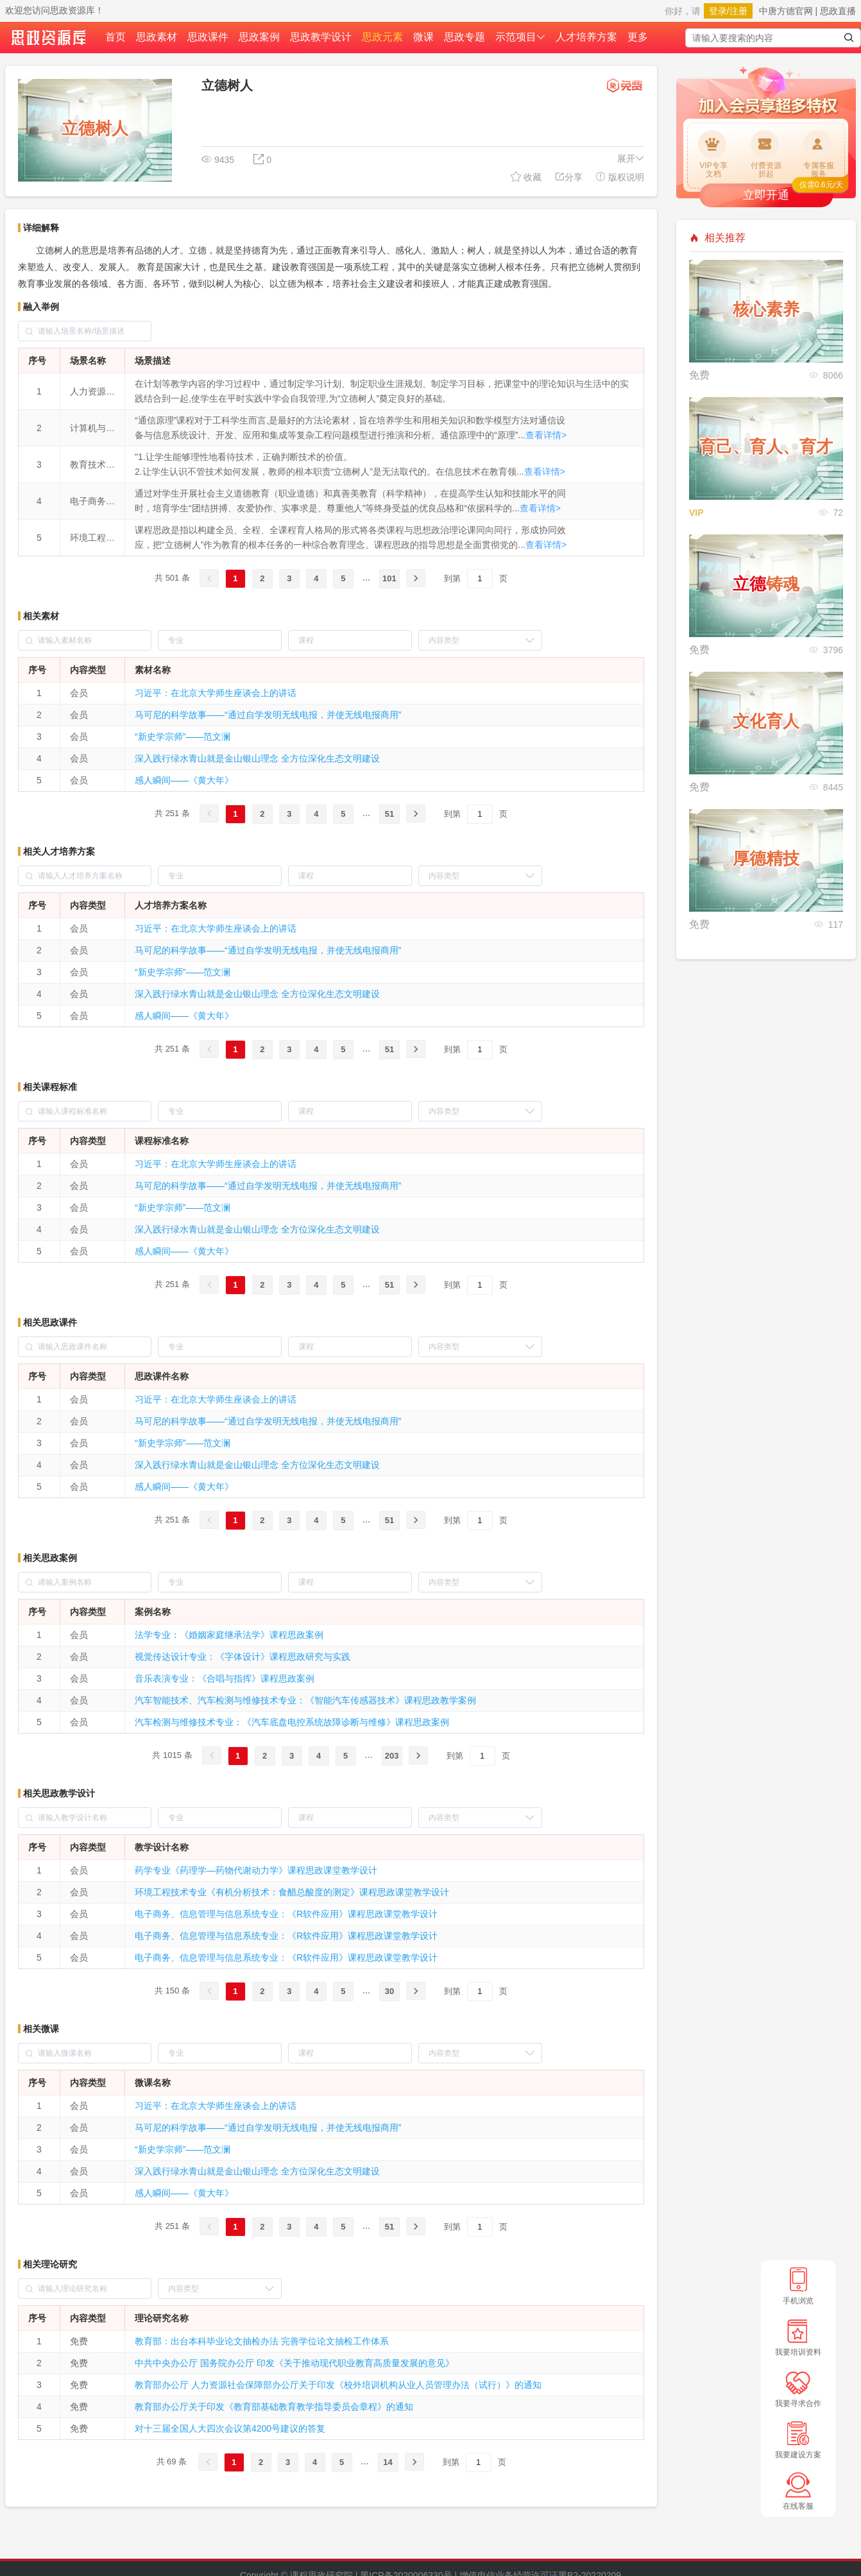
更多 (637, 36)
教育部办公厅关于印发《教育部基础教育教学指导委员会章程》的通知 (274, 2406)
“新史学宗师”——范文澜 (182, 736)
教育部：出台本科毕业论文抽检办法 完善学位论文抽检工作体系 (262, 2341)
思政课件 (207, 36)
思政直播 (838, 11)
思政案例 (259, 36)
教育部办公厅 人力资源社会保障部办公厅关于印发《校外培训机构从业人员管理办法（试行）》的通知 (338, 2385)
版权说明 (619, 176)
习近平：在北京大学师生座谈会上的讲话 (215, 693)
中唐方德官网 (786, 11)
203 (392, 1756)
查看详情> (546, 435)
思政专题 (464, 36)
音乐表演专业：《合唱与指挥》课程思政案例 (224, 1678)
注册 (738, 11)
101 (389, 578)
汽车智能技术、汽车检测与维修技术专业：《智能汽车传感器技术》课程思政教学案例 (305, 1700)
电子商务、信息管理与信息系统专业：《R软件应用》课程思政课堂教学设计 (286, 1914)
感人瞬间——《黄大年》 (184, 780)
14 (387, 2462)
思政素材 (156, 36)
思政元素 (382, 36)
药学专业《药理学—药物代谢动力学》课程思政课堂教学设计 (256, 1870)
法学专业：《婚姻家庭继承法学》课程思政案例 (229, 1635)
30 (389, 1991)
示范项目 (520, 36)
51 (389, 814)
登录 (718, 11)
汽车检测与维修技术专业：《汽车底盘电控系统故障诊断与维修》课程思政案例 (292, 1722)
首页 (115, 36)
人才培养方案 (586, 36)
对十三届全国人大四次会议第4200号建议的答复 (230, 2428)
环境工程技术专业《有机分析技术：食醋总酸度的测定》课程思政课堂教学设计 (292, 1892)
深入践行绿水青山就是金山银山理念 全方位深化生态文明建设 (257, 758)
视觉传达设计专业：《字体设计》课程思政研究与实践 (242, 1656)
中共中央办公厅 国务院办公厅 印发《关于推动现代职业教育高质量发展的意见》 (294, 2363)
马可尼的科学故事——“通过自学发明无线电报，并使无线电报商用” (268, 715)
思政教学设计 (321, 36)
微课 (423, 36)
